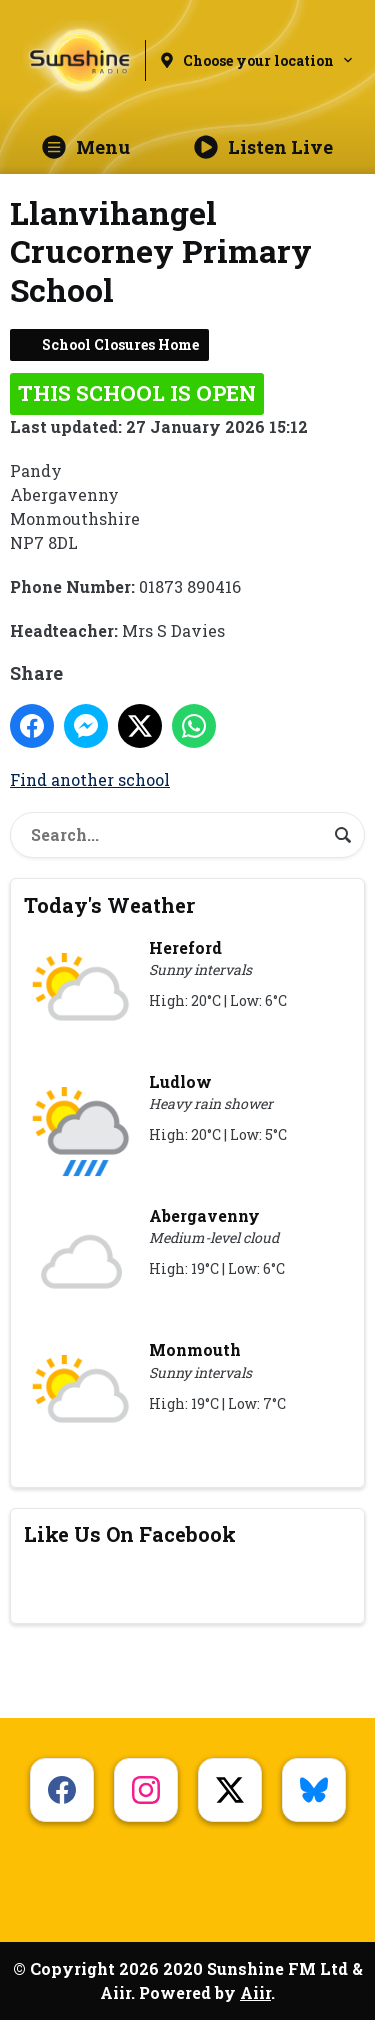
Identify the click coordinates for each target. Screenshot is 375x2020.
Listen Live (263, 147)
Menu (86, 147)
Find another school (90, 779)
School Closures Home (120, 344)
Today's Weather (109, 905)
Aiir (255, 1992)
